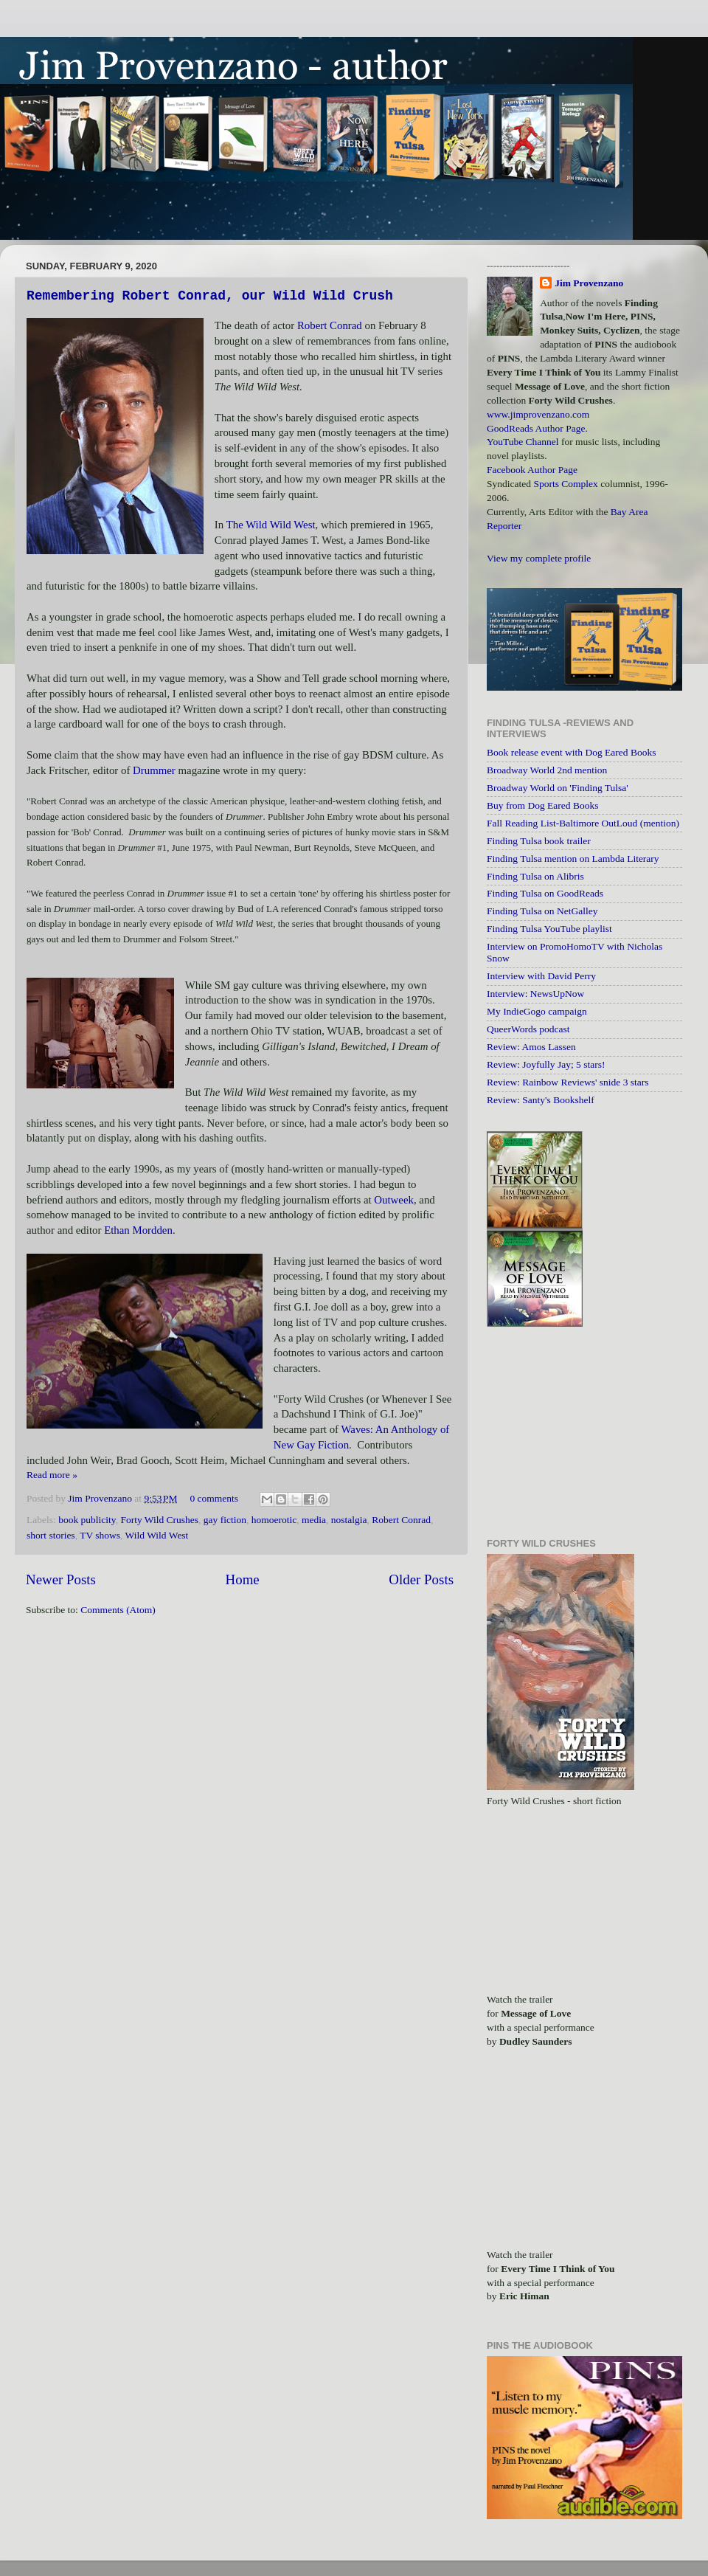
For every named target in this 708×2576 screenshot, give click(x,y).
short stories (51, 1535)
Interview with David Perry (541, 975)
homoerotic (273, 1519)
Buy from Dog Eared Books (542, 805)
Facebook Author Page (532, 469)
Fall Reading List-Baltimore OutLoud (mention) (583, 823)
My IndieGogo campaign (537, 1011)
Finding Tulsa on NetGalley (542, 910)
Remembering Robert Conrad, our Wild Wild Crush (210, 296)
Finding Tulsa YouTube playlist (549, 928)
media (314, 1519)
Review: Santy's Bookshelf (540, 1099)
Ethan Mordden (138, 1230)
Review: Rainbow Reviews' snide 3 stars (568, 1082)
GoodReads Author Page (536, 428)
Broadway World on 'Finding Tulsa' (557, 787)
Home (243, 1579)
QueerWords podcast (528, 1029)
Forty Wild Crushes (159, 1519)
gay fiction (225, 1519)
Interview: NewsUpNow (535, 993)
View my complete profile (539, 558)
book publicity (87, 1519)
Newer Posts (61, 1579)
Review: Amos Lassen (531, 1046)
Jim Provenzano (101, 1498)
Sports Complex (565, 483)
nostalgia (349, 1519)
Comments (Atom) (118, 1609)
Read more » (52, 1474)
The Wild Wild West (271, 525)
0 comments (214, 1498)
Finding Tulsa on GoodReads (545, 893)
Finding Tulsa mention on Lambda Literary (573, 858)
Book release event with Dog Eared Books (571, 752)
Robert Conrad (329, 325)
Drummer (154, 770)
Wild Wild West (157, 1535)
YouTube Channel (523, 441)
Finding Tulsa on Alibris (535, 876)
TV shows (100, 1535)
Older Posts (421, 1579)
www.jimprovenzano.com (538, 414)
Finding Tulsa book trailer (539, 840)
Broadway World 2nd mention (547, 770)
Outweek (394, 1200)
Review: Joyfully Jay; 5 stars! (546, 1064)
